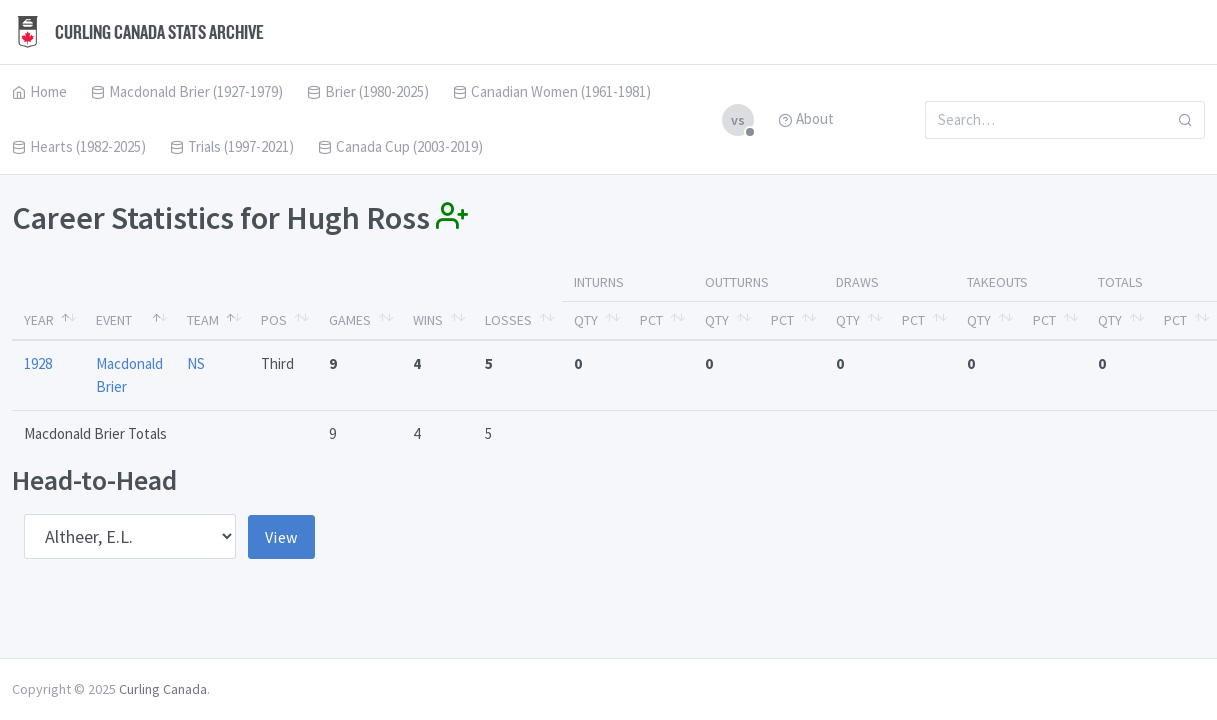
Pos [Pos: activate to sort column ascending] (274, 320)
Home (39, 91)
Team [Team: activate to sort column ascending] (203, 320)
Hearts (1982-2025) (79, 146)
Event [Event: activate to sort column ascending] (114, 320)
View (281, 537)
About (806, 118)
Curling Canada (163, 689)
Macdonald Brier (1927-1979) (187, 91)
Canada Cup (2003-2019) (400, 146)
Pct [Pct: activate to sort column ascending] (651, 320)
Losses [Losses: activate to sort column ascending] (508, 320)
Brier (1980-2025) (368, 91)
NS (196, 363)
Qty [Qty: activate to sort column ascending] (586, 320)
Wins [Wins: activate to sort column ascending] (428, 320)
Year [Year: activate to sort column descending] (39, 320)
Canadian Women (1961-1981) (552, 91)
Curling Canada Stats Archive (138, 32)
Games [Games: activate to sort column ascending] (350, 320)
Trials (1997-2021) (232, 146)
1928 (38, 363)
